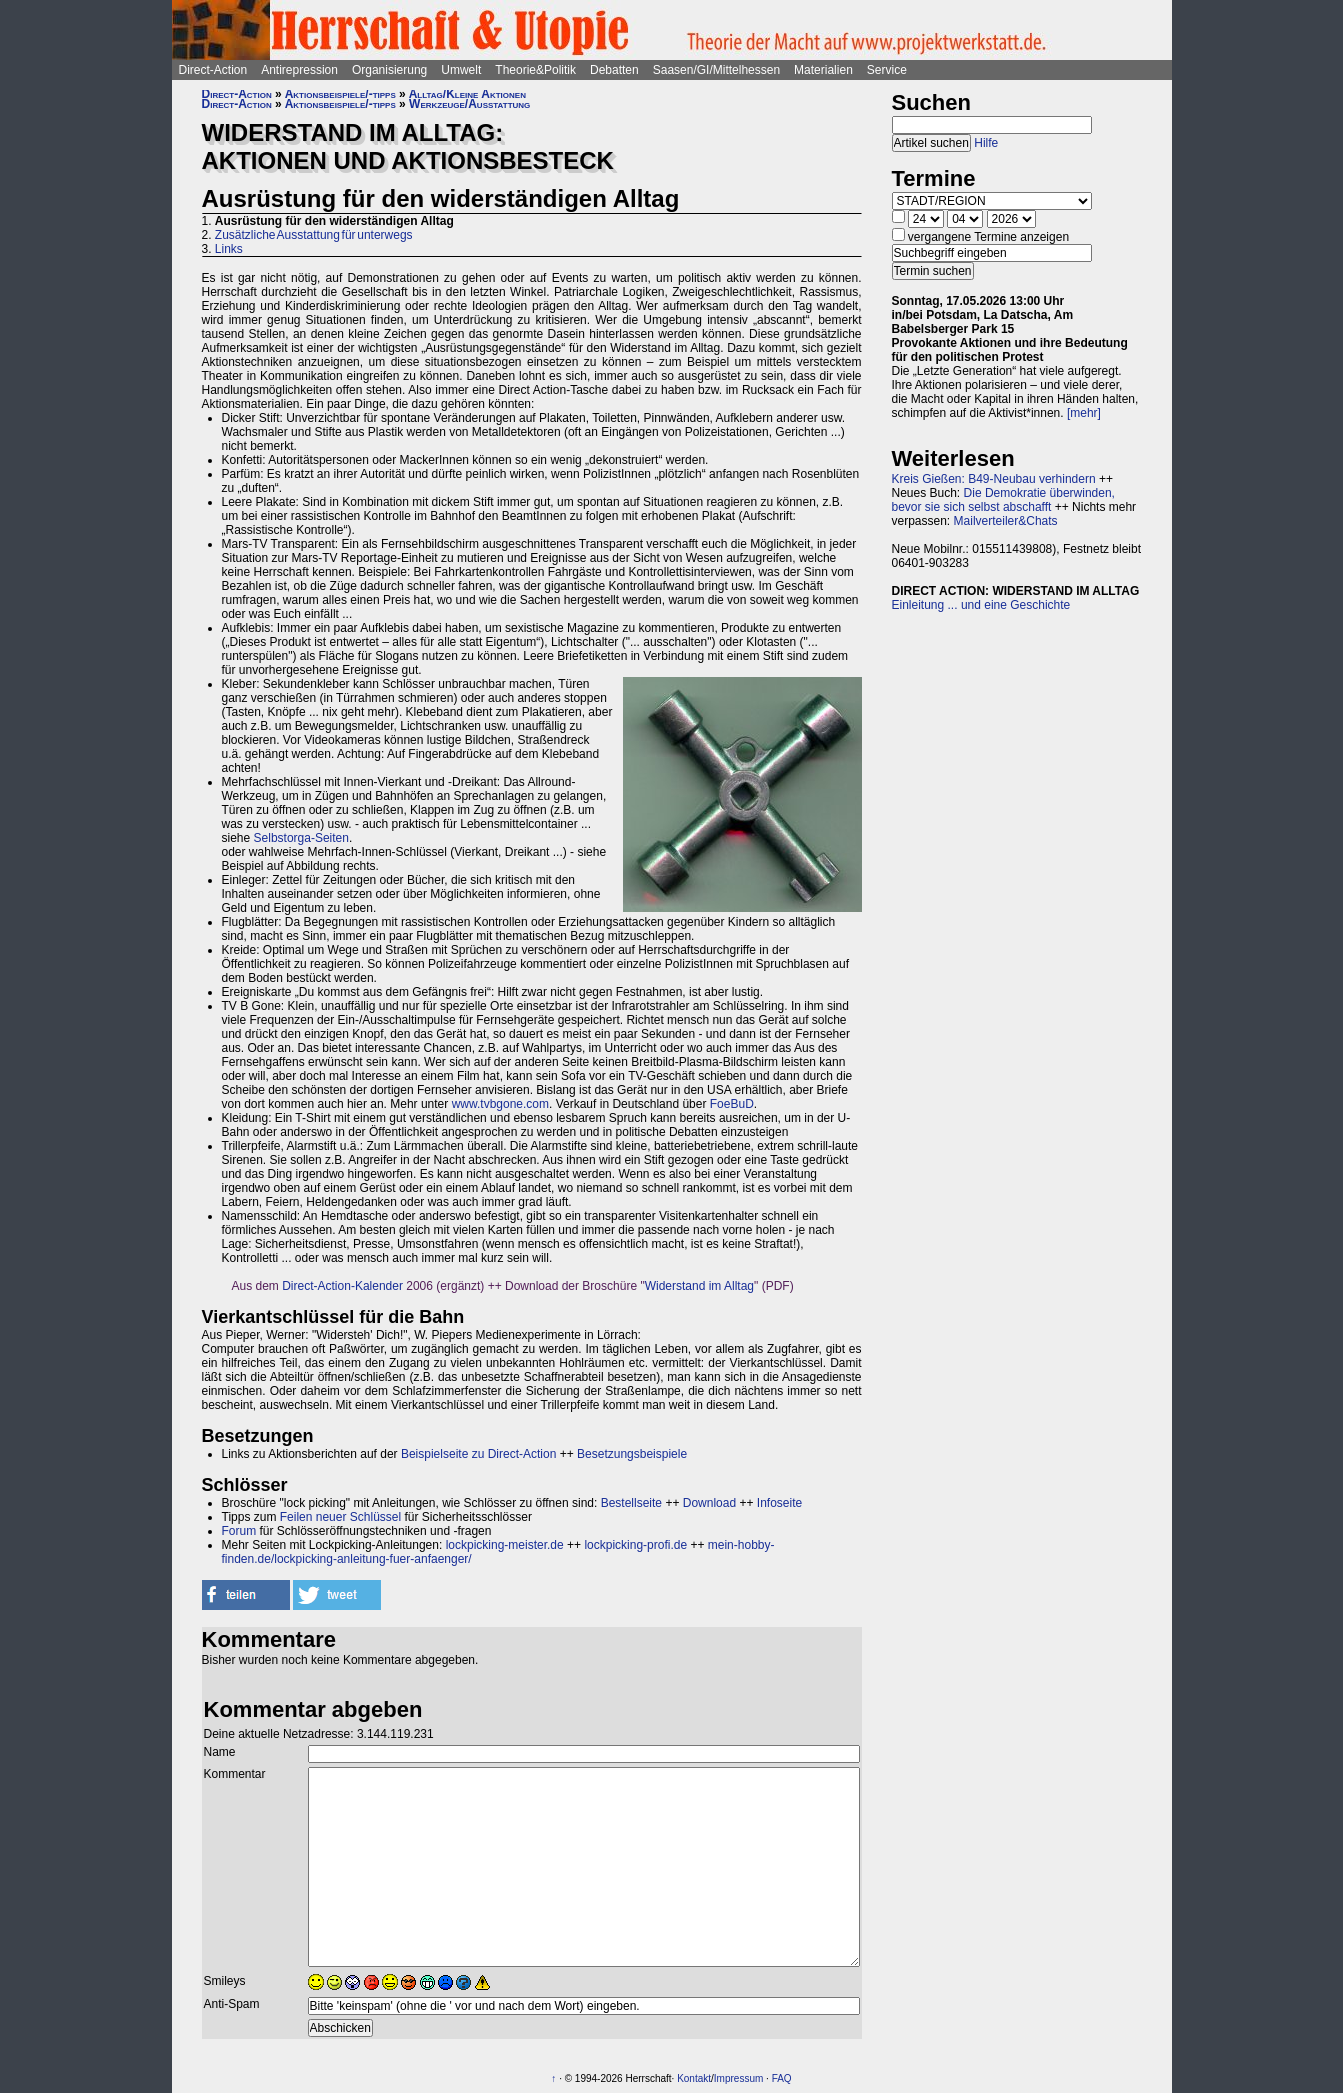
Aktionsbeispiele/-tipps (340, 94)
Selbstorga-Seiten (301, 838)
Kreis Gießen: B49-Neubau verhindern (994, 479)
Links (229, 249)
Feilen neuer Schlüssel (340, 1517)
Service (887, 70)
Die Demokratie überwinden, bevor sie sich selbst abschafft (1003, 500)
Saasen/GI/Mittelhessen (716, 70)
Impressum (738, 2078)
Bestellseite (631, 1503)
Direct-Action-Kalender (342, 1286)
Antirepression (299, 70)
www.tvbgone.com (500, 1104)
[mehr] (1084, 413)
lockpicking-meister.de (505, 1545)
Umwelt (461, 70)
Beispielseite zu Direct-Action (478, 1454)
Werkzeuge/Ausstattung (469, 104)
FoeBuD (732, 1104)
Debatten (614, 70)
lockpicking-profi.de (635, 1545)
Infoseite (779, 1503)
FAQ (782, 2078)
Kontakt (694, 2078)
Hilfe (986, 143)
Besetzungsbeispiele (632, 1454)
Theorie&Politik (535, 70)
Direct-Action (213, 70)
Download (709, 1503)
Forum (239, 1531)
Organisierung (389, 70)
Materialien (823, 70)
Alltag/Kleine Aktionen (467, 94)
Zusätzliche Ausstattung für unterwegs (314, 235)
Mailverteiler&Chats (1006, 521)
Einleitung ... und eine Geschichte (981, 605)
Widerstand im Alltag (699, 1286)
